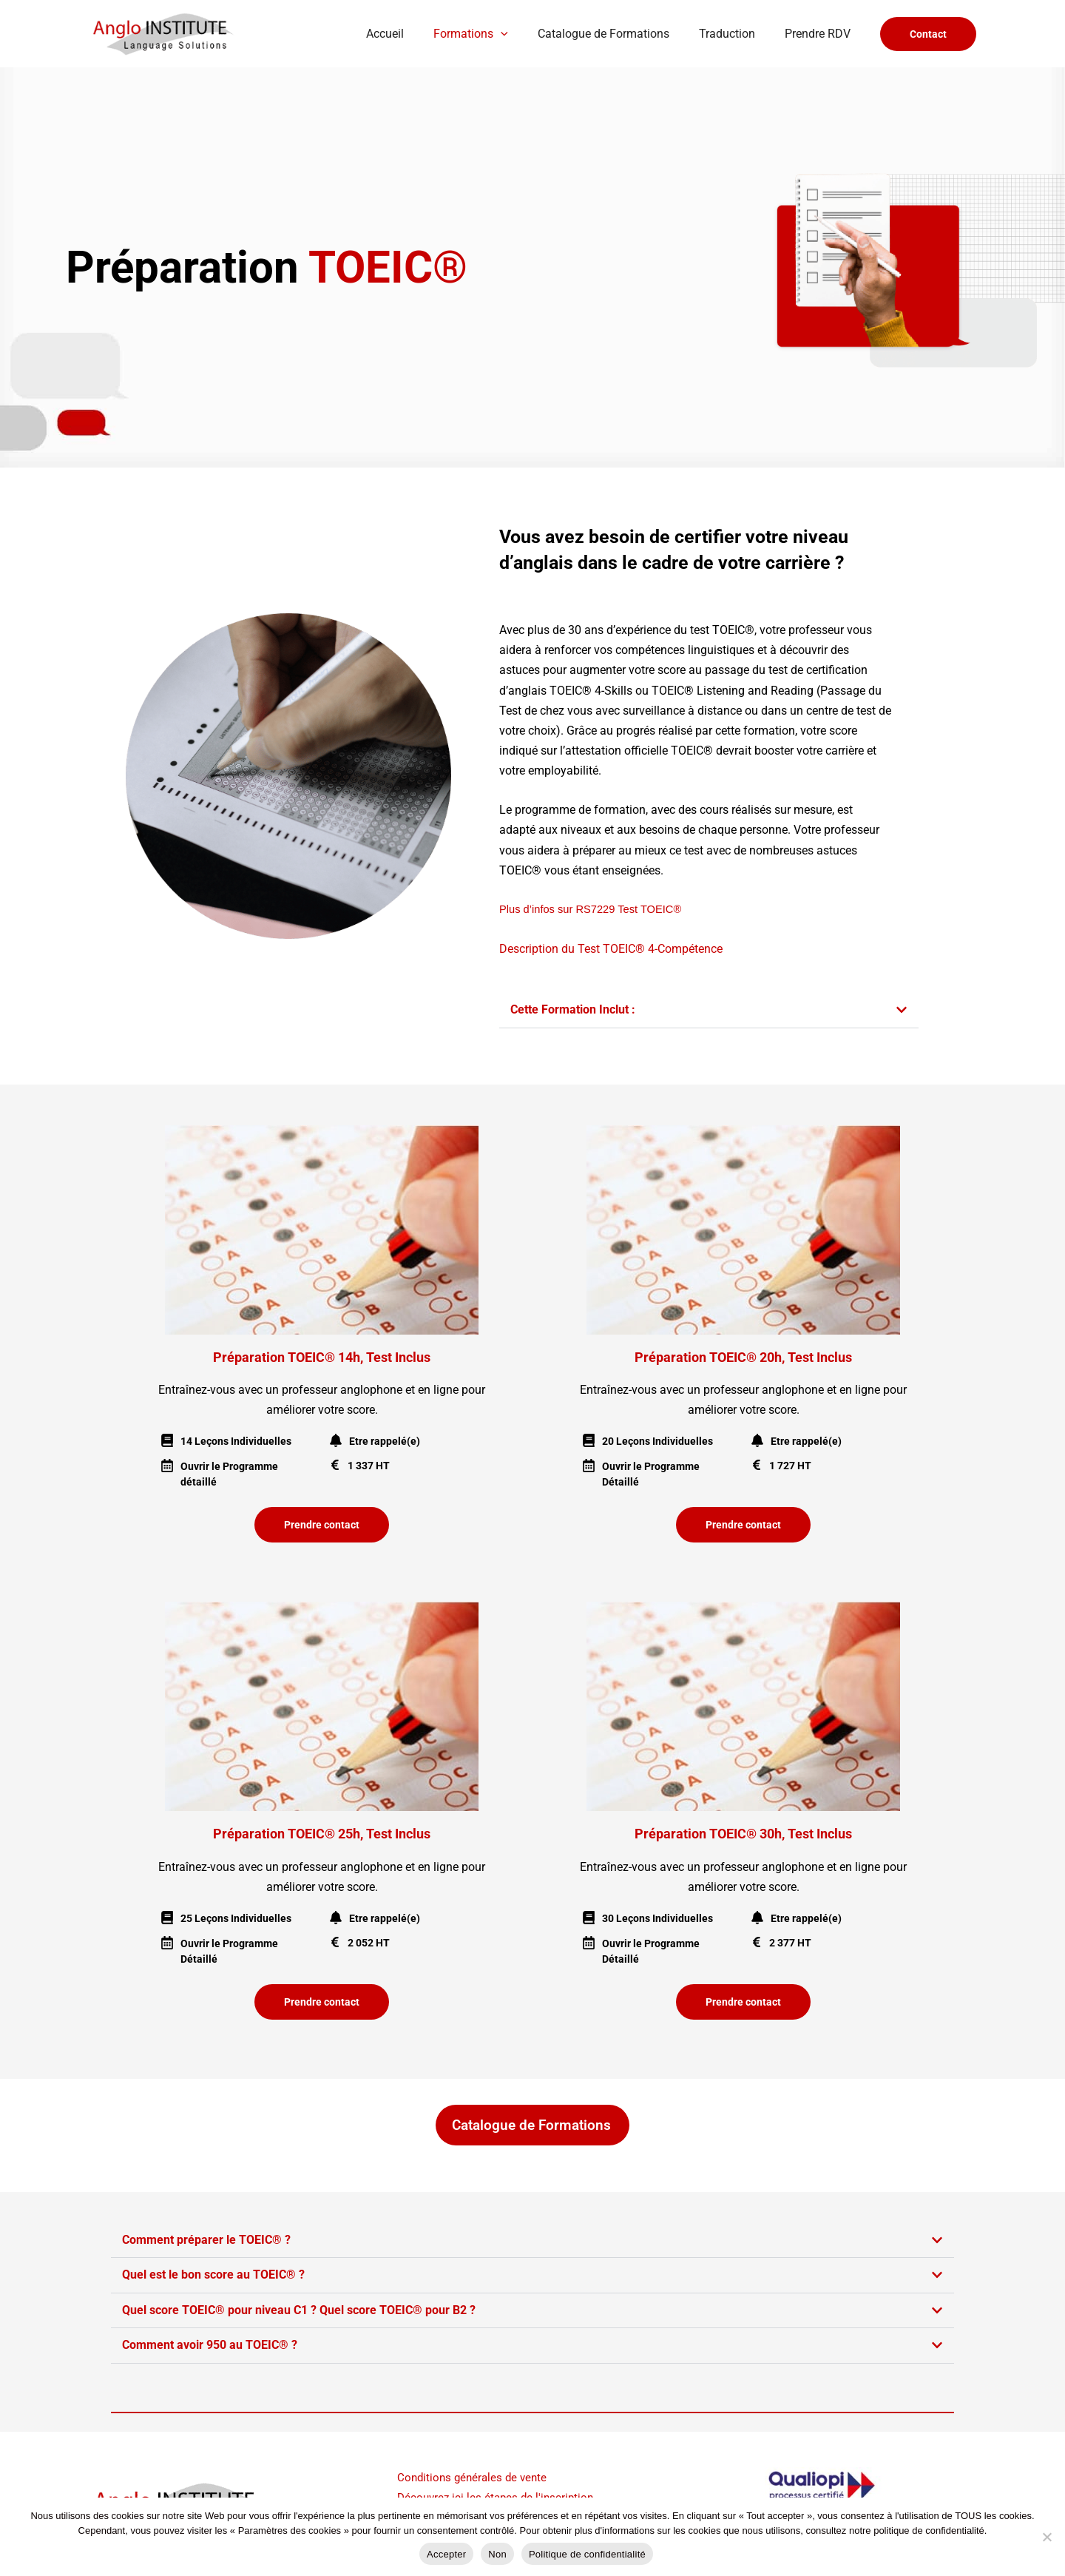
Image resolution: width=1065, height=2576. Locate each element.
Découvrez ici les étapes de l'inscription (499, 2495)
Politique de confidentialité (587, 2554)
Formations (491, 34)
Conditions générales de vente (475, 2475)
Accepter (446, 2554)
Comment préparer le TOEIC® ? (206, 2239)
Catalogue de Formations (618, 34)
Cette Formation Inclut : (572, 1009)
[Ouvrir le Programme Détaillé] (588, 1465)
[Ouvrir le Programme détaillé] (167, 1465)
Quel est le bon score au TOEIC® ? (213, 2274)
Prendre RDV (820, 34)
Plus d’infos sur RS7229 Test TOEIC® (590, 909)
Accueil (411, 34)
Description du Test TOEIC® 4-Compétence (611, 949)
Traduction (736, 34)
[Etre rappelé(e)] (335, 1440)
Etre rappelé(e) (384, 1441)
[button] (521, 34)
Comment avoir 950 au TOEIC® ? (209, 2343)
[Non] (1046, 2536)
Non (497, 2554)
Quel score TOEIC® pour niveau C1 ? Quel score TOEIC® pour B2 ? (299, 2309)
